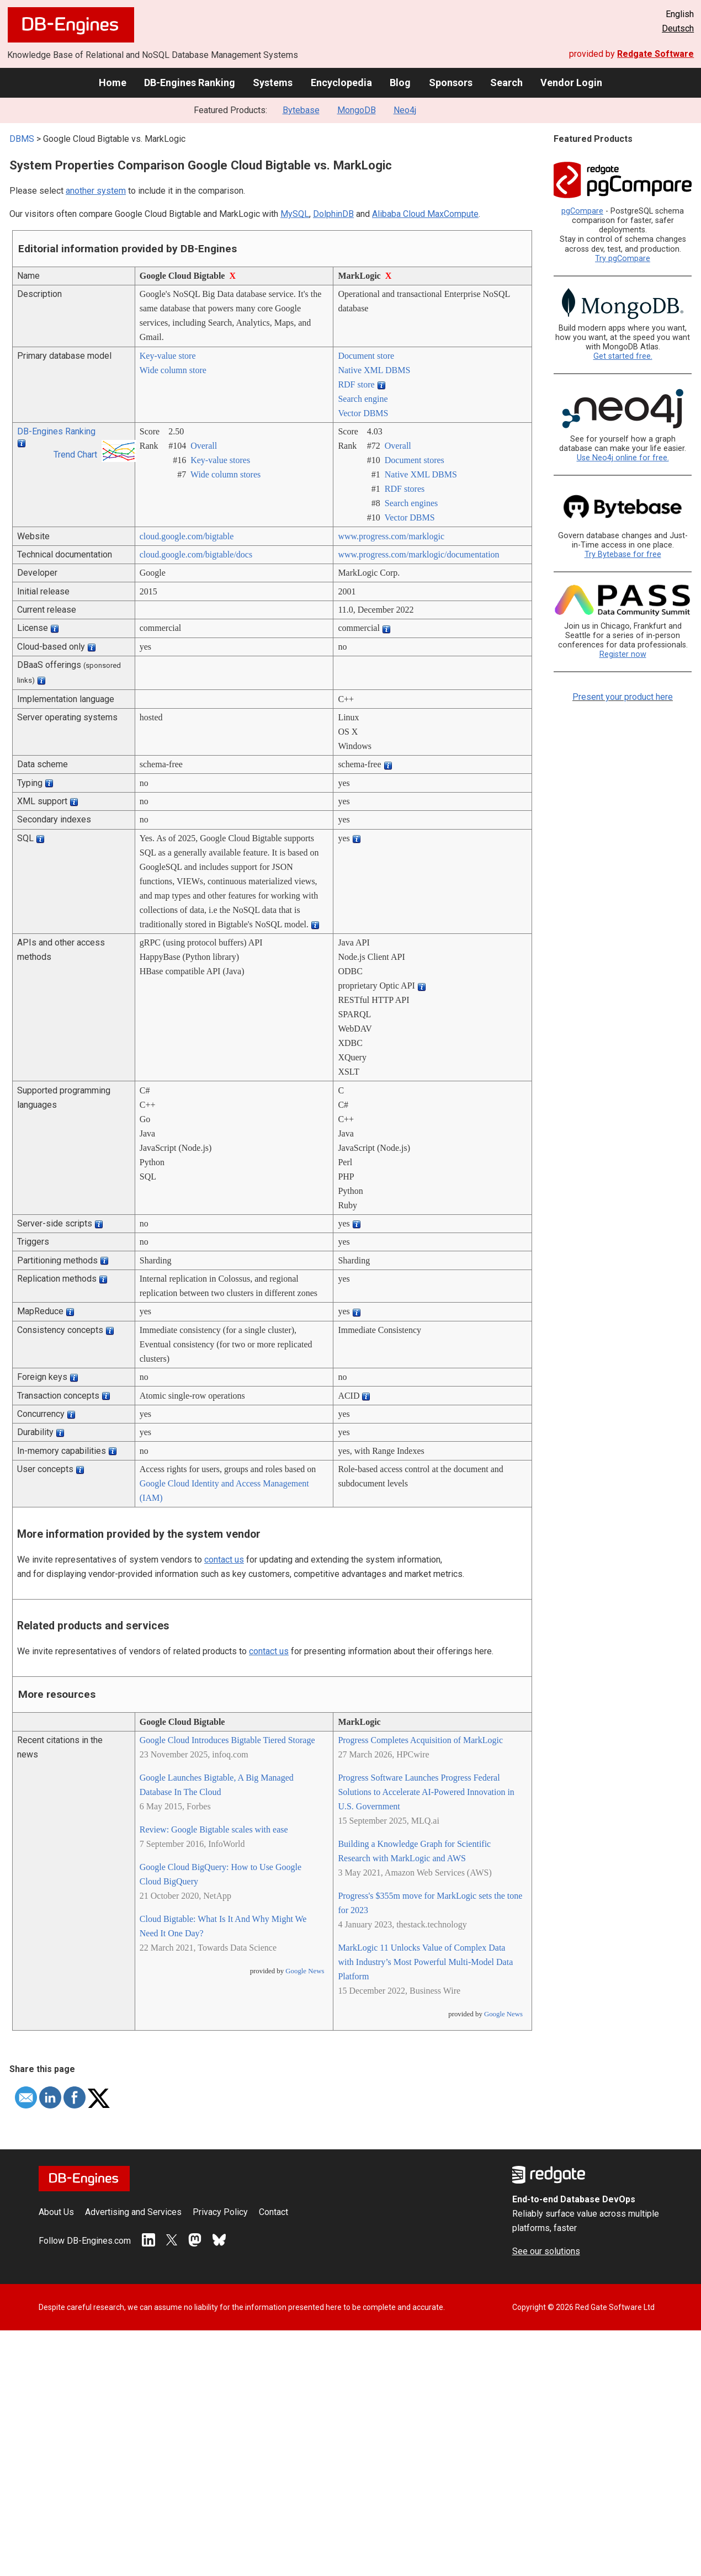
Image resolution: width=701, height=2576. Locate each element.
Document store (366, 355)
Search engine (362, 398)
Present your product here (622, 697)
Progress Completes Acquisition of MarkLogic (420, 1740)
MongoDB (356, 110)
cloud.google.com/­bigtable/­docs (196, 554)
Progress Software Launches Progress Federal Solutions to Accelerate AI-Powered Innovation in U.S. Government (426, 1792)
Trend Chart (75, 454)
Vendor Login (571, 82)
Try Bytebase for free (623, 554)
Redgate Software (655, 54)
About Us (56, 2212)
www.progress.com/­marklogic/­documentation (418, 554)
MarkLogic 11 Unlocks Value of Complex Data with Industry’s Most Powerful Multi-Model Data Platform (425, 1962)
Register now (622, 654)
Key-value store (168, 355)
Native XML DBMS (374, 370)
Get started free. (622, 356)
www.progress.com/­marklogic (391, 536)
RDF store (356, 384)
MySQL (294, 214)
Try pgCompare (622, 258)
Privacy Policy (220, 2212)
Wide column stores (225, 474)
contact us (224, 1559)
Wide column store (173, 370)
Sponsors (450, 82)
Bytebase (301, 110)
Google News (304, 1971)
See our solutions (546, 2251)
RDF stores (404, 488)
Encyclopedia (341, 82)
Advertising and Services (133, 2212)
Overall (203, 445)
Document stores (414, 460)
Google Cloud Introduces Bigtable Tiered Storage (227, 1740)
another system (96, 190)
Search (506, 82)
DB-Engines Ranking (189, 82)
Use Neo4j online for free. (623, 458)
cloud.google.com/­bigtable (187, 536)
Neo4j (405, 110)
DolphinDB (333, 214)
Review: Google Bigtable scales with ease (214, 1829)
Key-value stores (220, 460)
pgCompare (582, 211)
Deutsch (678, 28)
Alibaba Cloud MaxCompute (425, 214)
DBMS (21, 139)
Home (112, 82)
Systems (273, 82)
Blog (400, 82)
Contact (273, 2212)
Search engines (411, 503)
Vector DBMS (363, 413)
